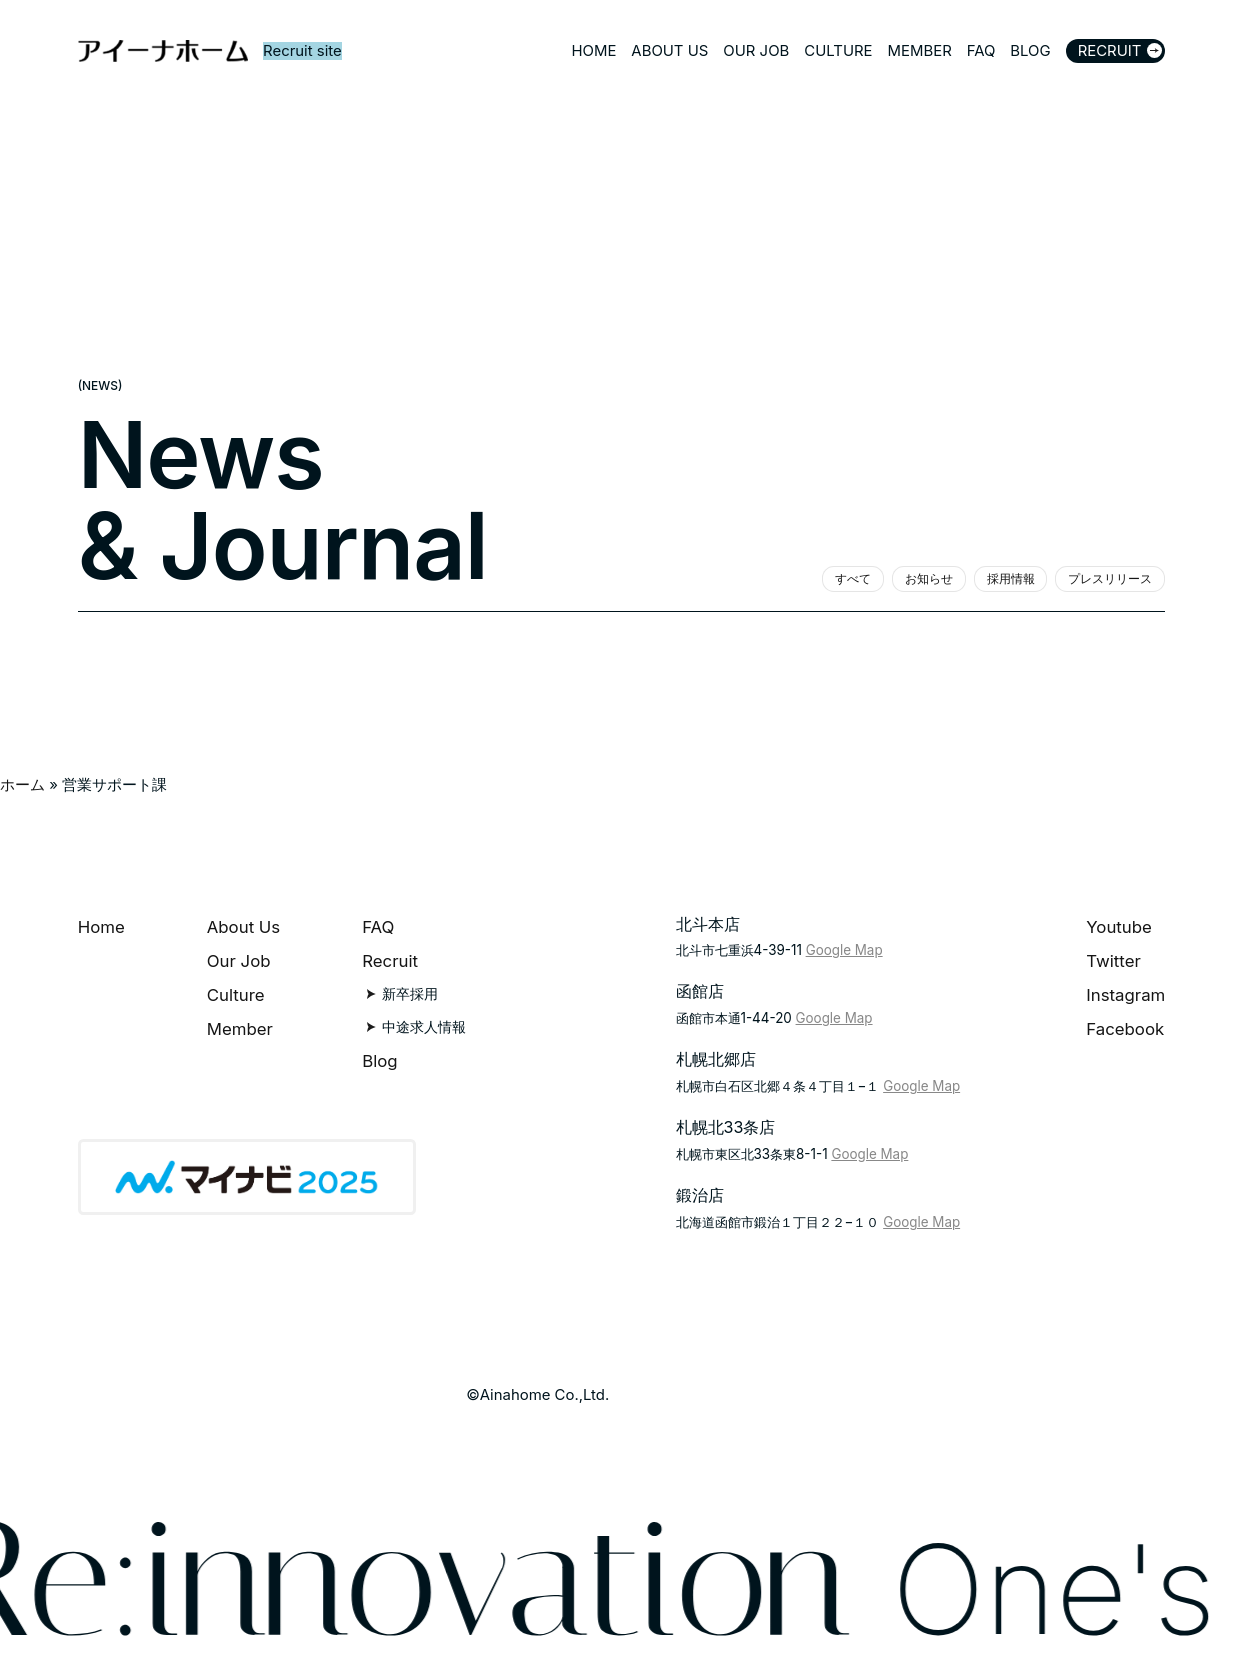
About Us (243, 927)
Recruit (390, 961)
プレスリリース (1110, 578)
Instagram (1125, 995)
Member (240, 1029)
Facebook (1125, 1029)
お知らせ (929, 578)
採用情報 (1011, 578)
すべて (853, 578)
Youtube (1119, 927)
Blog (379, 1061)
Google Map (844, 950)
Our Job (239, 961)
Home (101, 927)
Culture (236, 995)
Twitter (1113, 961)
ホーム (22, 785)
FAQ (378, 927)
